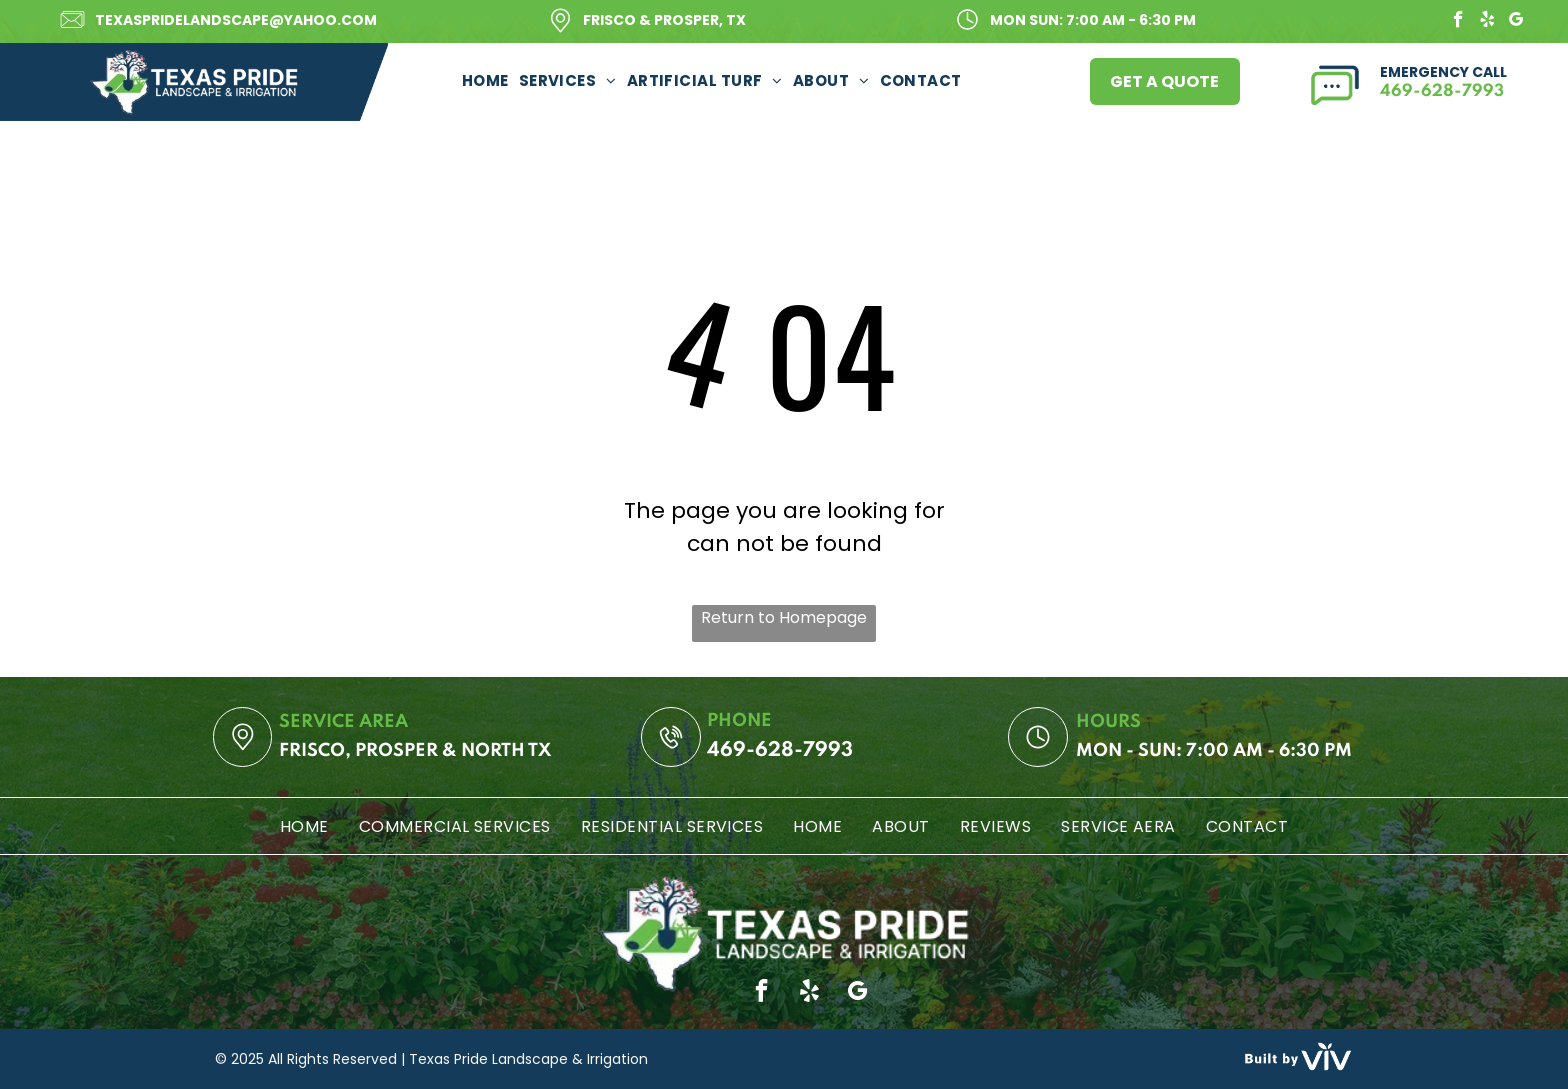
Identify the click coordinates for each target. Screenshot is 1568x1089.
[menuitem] (485, 80)
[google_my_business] (1516, 22)
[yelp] (1487, 22)
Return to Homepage (784, 617)
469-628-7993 (1442, 91)
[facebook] (1458, 22)
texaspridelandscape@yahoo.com (236, 20)
